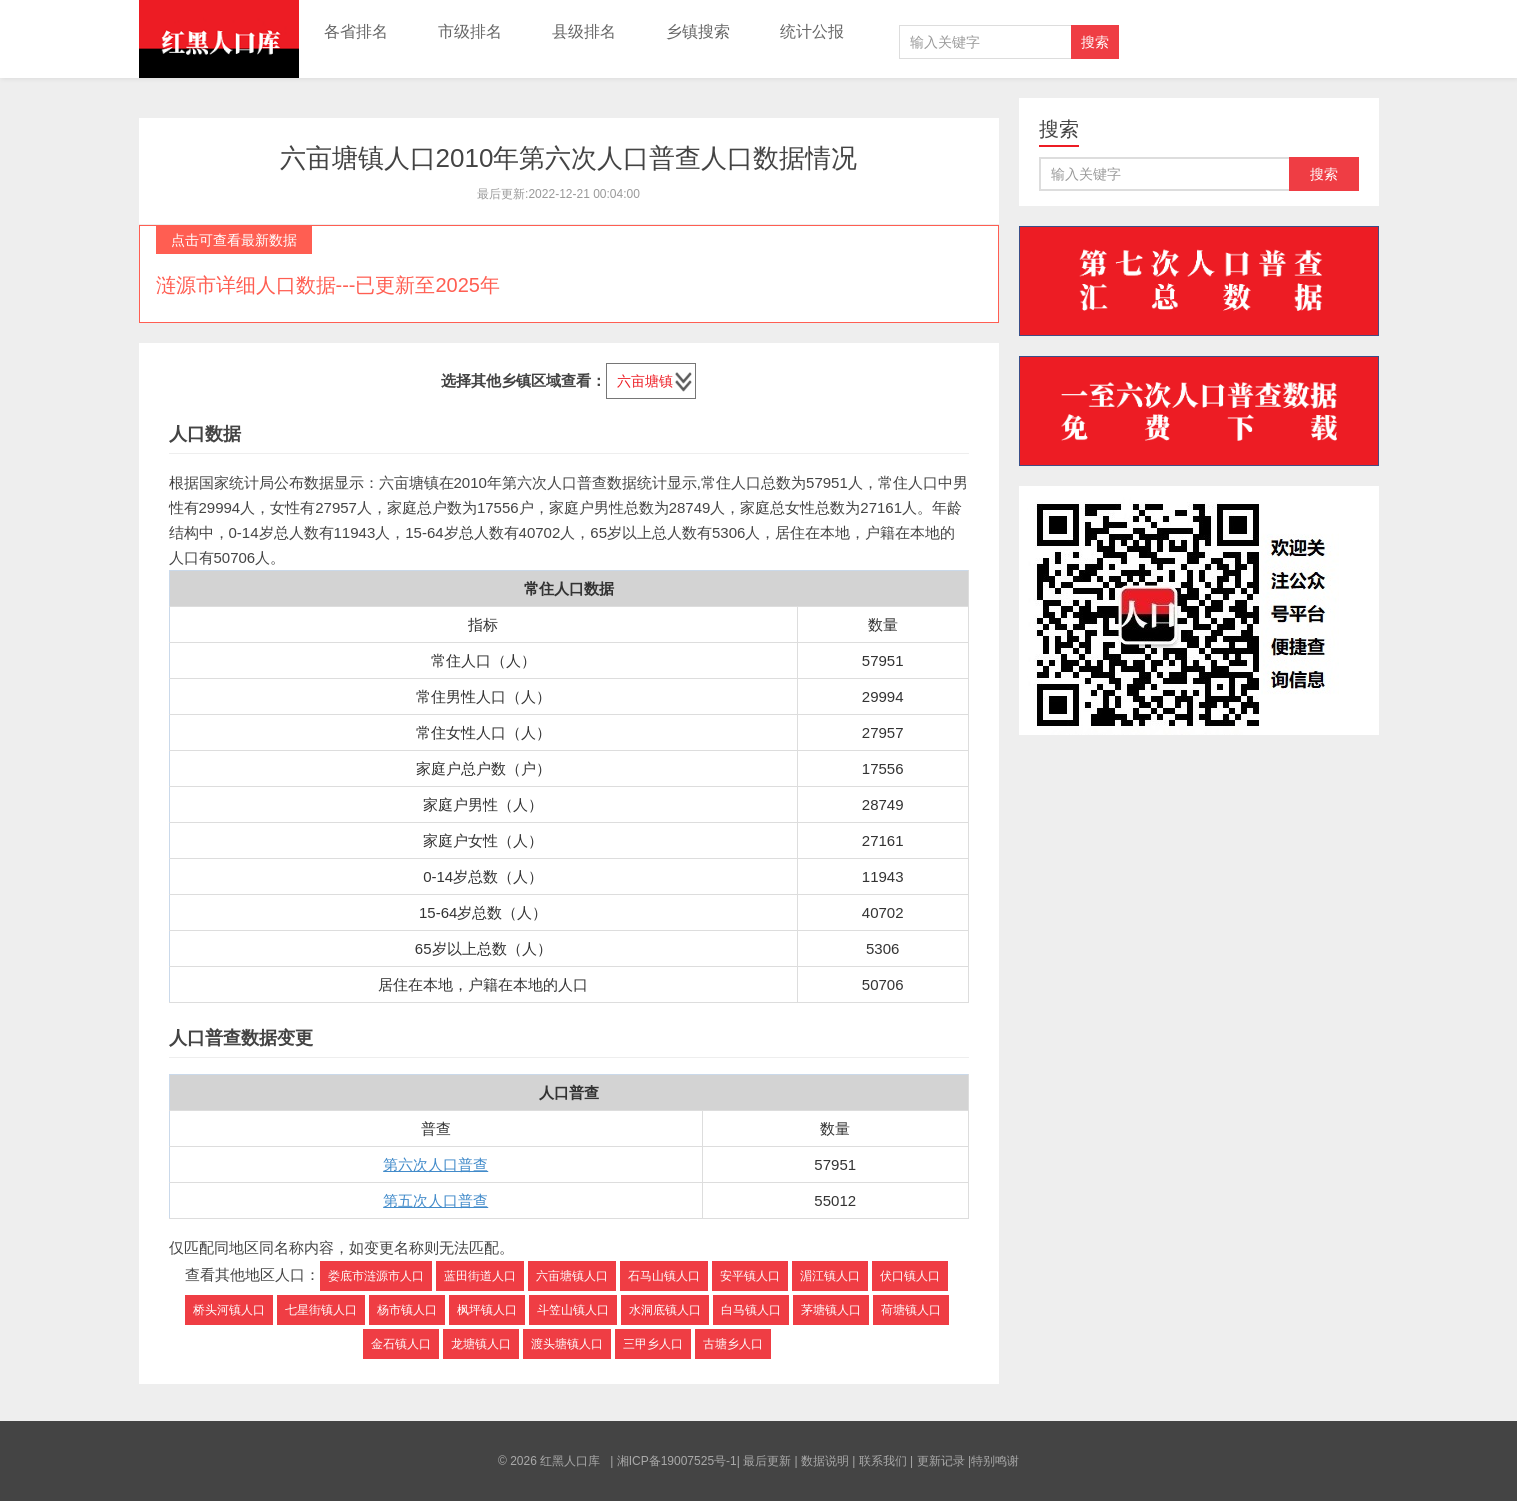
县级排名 (584, 31)
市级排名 (470, 31)
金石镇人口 (401, 1344)
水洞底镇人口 (665, 1310)
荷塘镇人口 (911, 1310)
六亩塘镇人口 (572, 1276)
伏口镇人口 (910, 1276)
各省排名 (356, 31)
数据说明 (825, 1461)
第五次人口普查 (435, 1200)
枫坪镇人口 (487, 1310)
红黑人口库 (219, 39)
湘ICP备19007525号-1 (677, 1461)
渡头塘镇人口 (567, 1344)
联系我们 (883, 1461)
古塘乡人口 (733, 1344)
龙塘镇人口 (481, 1344)
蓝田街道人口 (480, 1276)
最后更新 (767, 1461)
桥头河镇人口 (229, 1310)
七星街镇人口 (321, 1310)
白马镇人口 (751, 1310)
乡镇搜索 (698, 31)
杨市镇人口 (407, 1310)
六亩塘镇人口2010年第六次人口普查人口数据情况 (569, 158)
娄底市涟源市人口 (376, 1276)
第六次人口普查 (435, 1164)
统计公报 (812, 31)
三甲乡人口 (653, 1344)
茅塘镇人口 (831, 1310)
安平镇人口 (750, 1276)
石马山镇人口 (664, 1276)
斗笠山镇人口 (573, 1310)
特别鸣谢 (995, 1461)
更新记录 (941, 1461)
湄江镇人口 (830, 1276)
